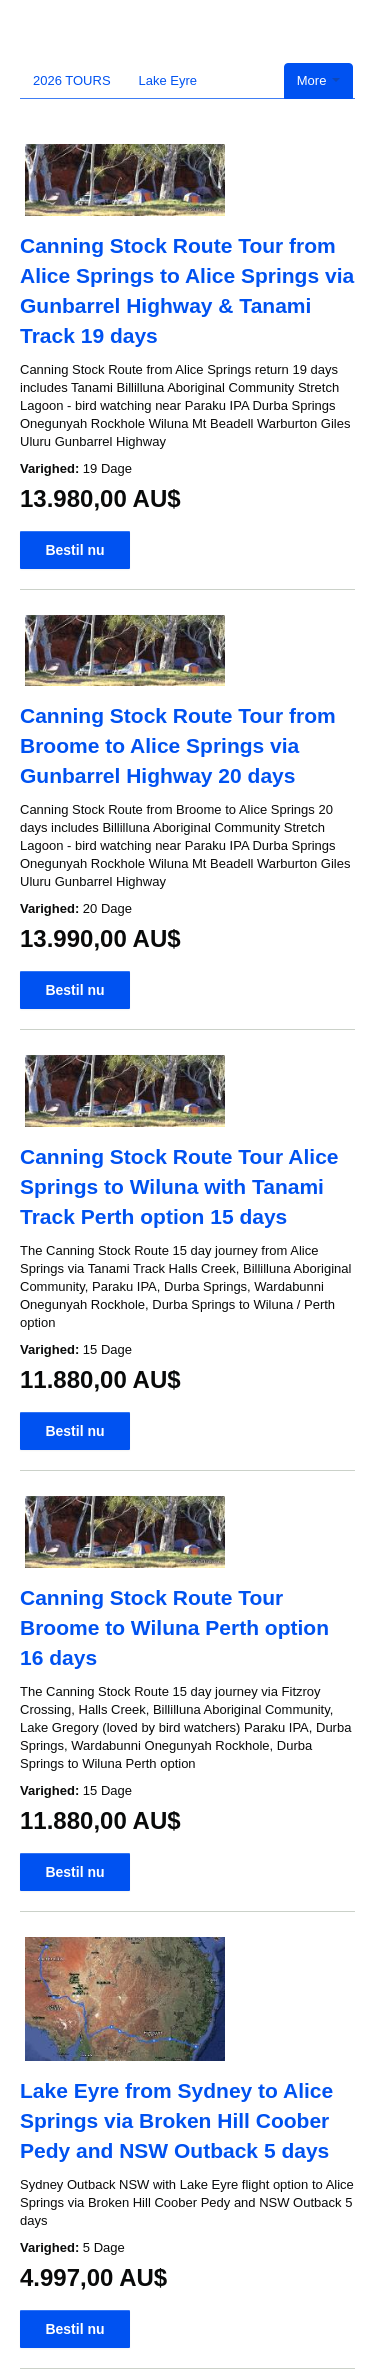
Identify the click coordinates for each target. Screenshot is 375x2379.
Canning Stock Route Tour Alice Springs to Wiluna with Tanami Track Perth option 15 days (179, 1186)
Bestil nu (74, 550)
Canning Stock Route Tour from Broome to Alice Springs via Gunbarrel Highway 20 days (178, 745)
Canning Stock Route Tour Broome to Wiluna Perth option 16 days (174, 1627)
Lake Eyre (168, 80)
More (318, 80)
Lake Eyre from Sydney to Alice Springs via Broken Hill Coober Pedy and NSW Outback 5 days (176, 2120)
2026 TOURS (72, 80)
